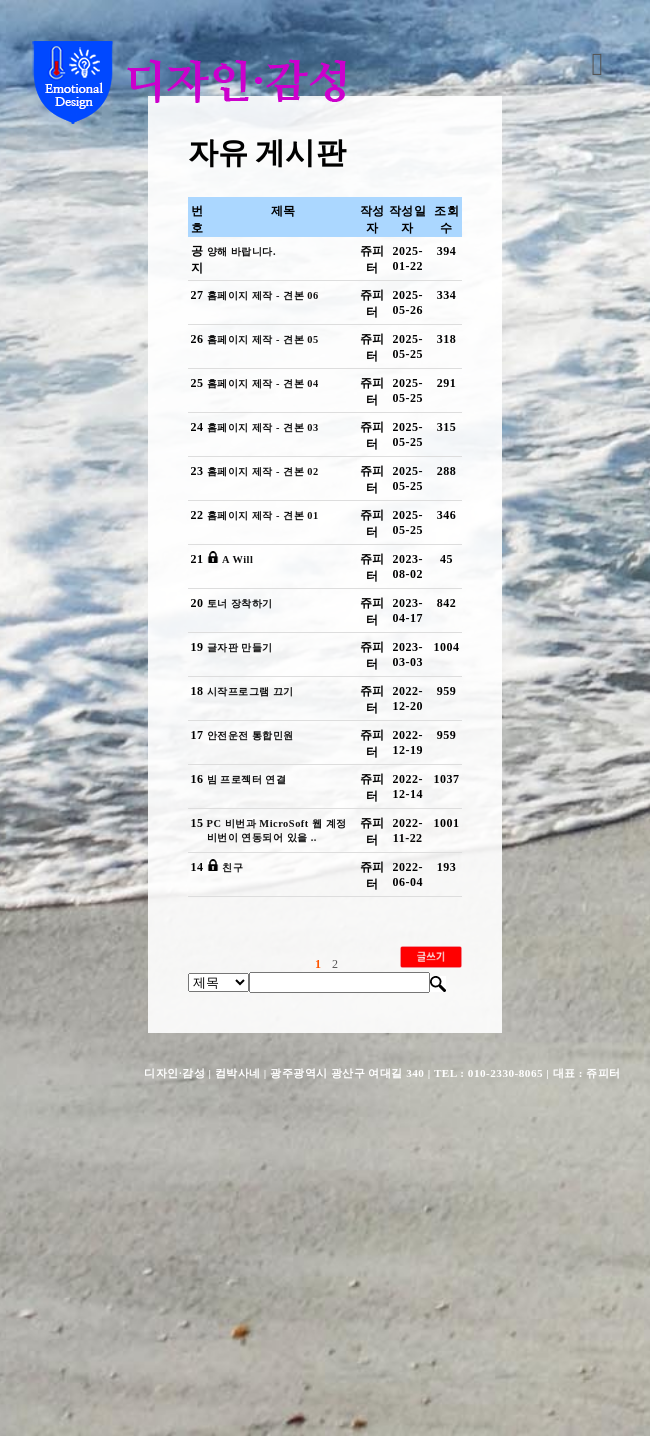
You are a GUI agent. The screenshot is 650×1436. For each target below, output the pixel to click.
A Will (238, 695)
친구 (233, 1122)
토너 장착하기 (245, 756)
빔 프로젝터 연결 (253, 1000)
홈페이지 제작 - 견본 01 (271, 634)
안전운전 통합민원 (257, 939)
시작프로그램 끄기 (257, 878)
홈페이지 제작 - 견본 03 (271, 512)
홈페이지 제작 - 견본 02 (271, 573)
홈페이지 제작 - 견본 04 (271, 451)
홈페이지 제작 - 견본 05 (271, 390)
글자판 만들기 (245, 817)
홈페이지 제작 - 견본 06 (271, 329)
